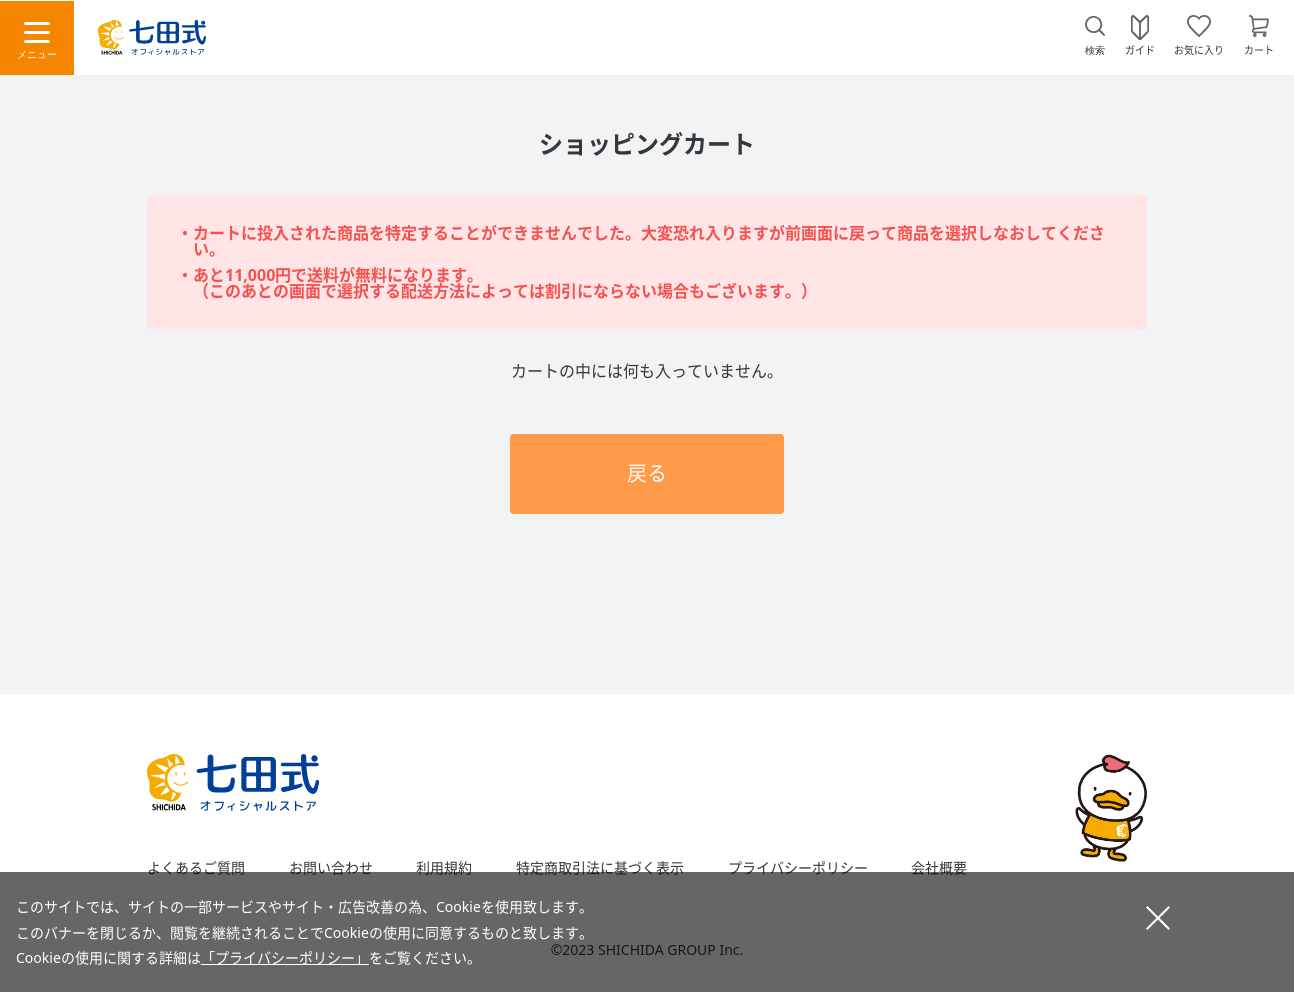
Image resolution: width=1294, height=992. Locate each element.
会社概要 (939, 868)
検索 (1095, 50)
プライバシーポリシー (798, 868)
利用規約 (444, 868)
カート (1259, 49)
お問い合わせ (331, 868)
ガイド (1140, 49)
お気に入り (1199, 49)
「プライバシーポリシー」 (285, 957)
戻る (647, 473)
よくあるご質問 (196, 868)
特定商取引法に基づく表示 (600, 868)
